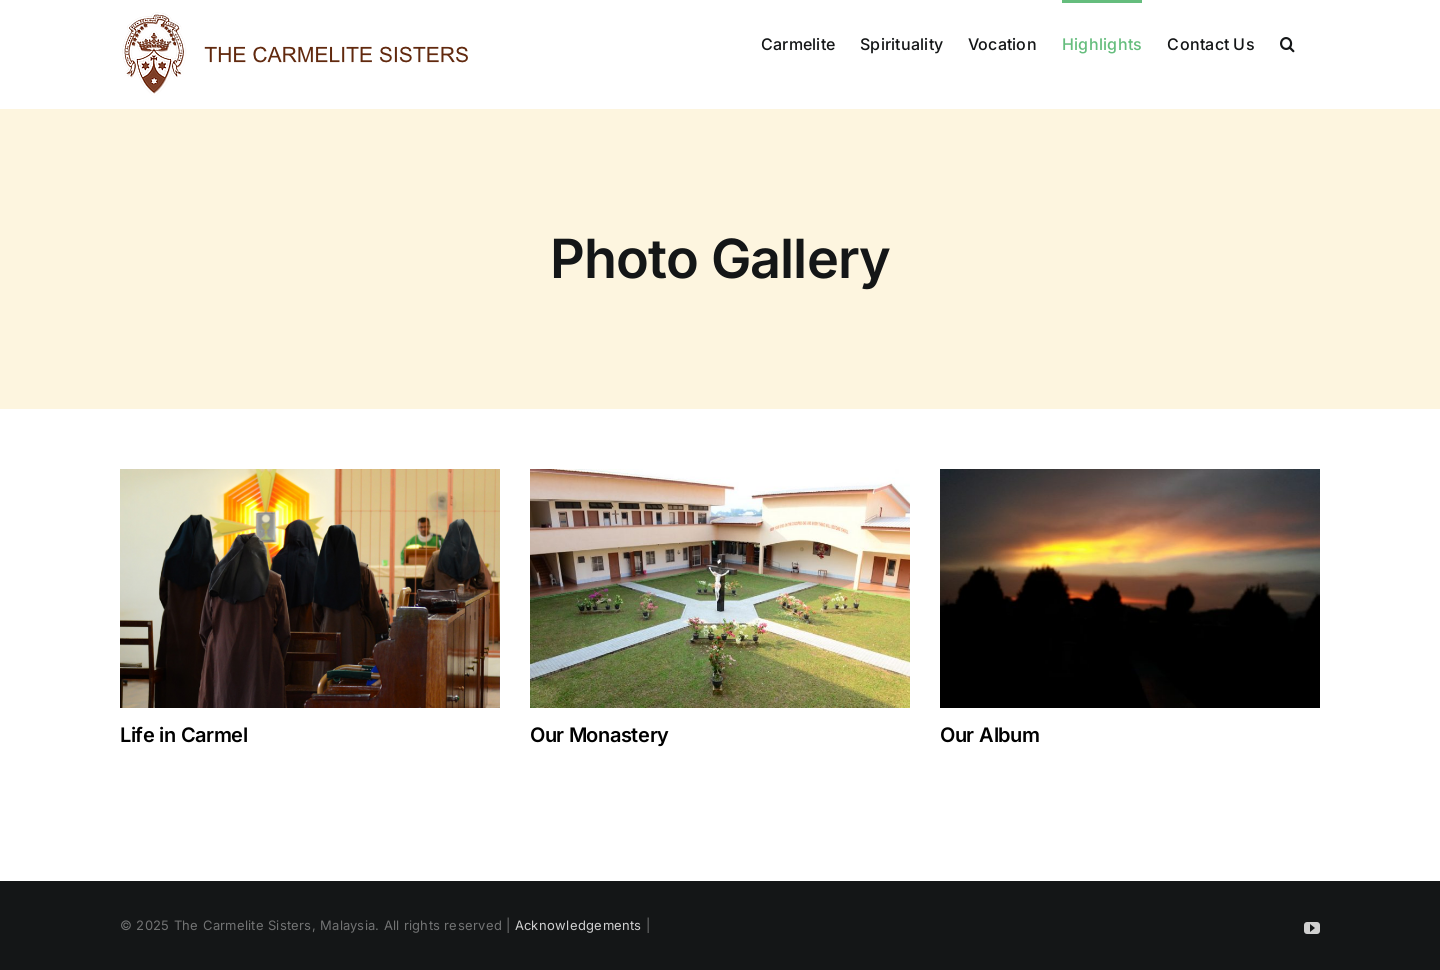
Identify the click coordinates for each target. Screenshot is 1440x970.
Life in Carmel (184, 735)
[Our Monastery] (720, 588)
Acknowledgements (578, 925)
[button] (1287, 42)
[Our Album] (1130, 588)
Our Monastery (599, 735)
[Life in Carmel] (310, 588)
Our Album (989, 735)
